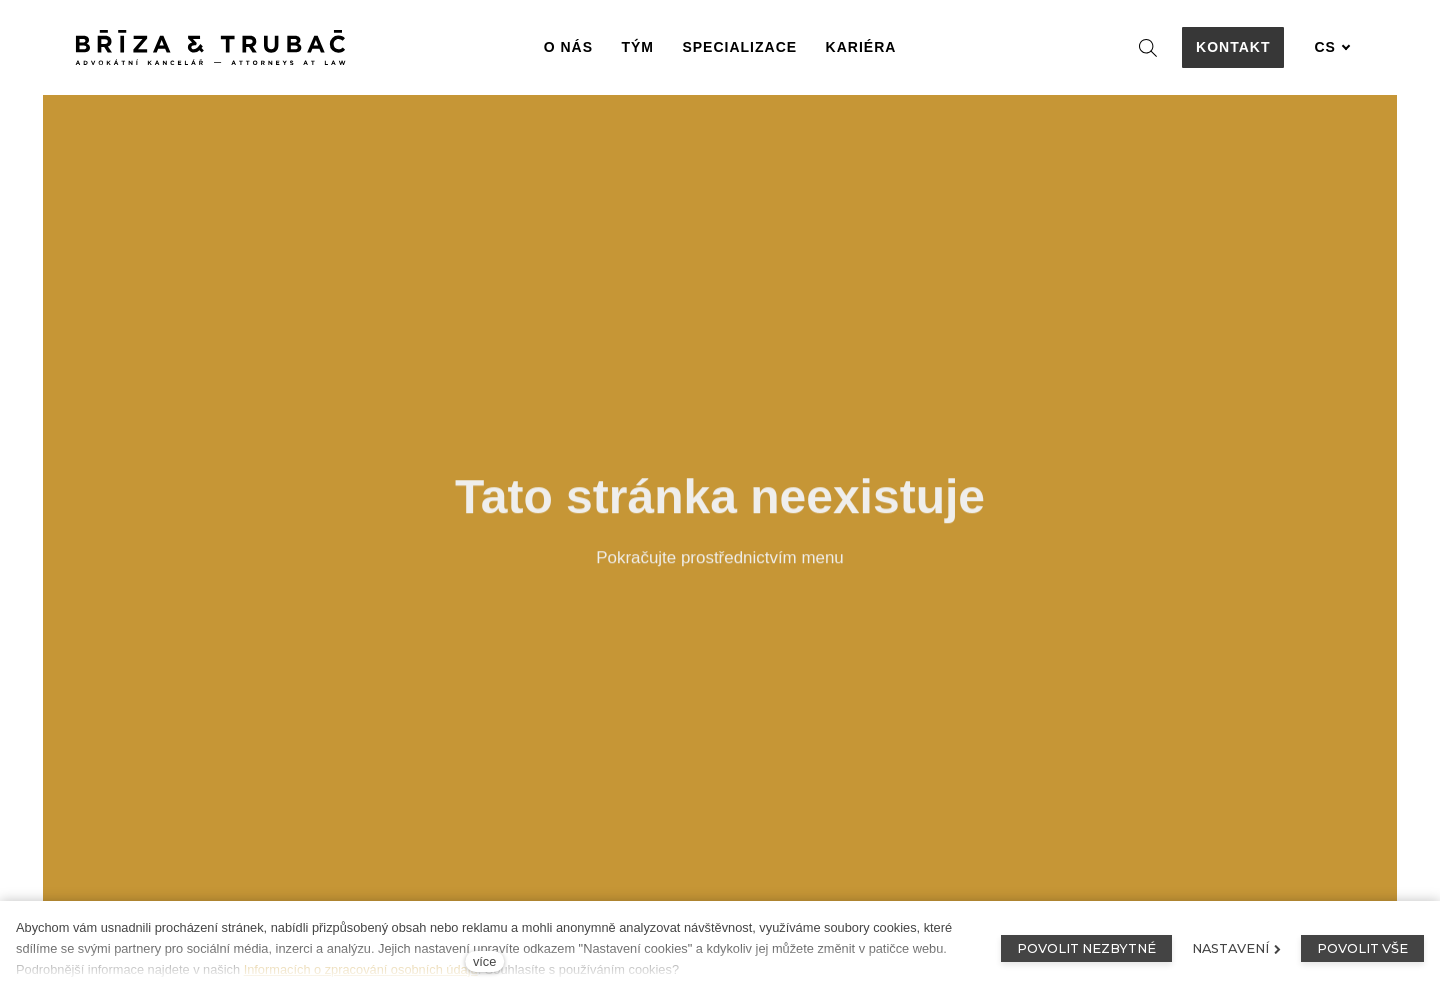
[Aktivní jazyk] (1332, 47)
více (484, 961)
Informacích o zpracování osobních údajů (361, 969)
